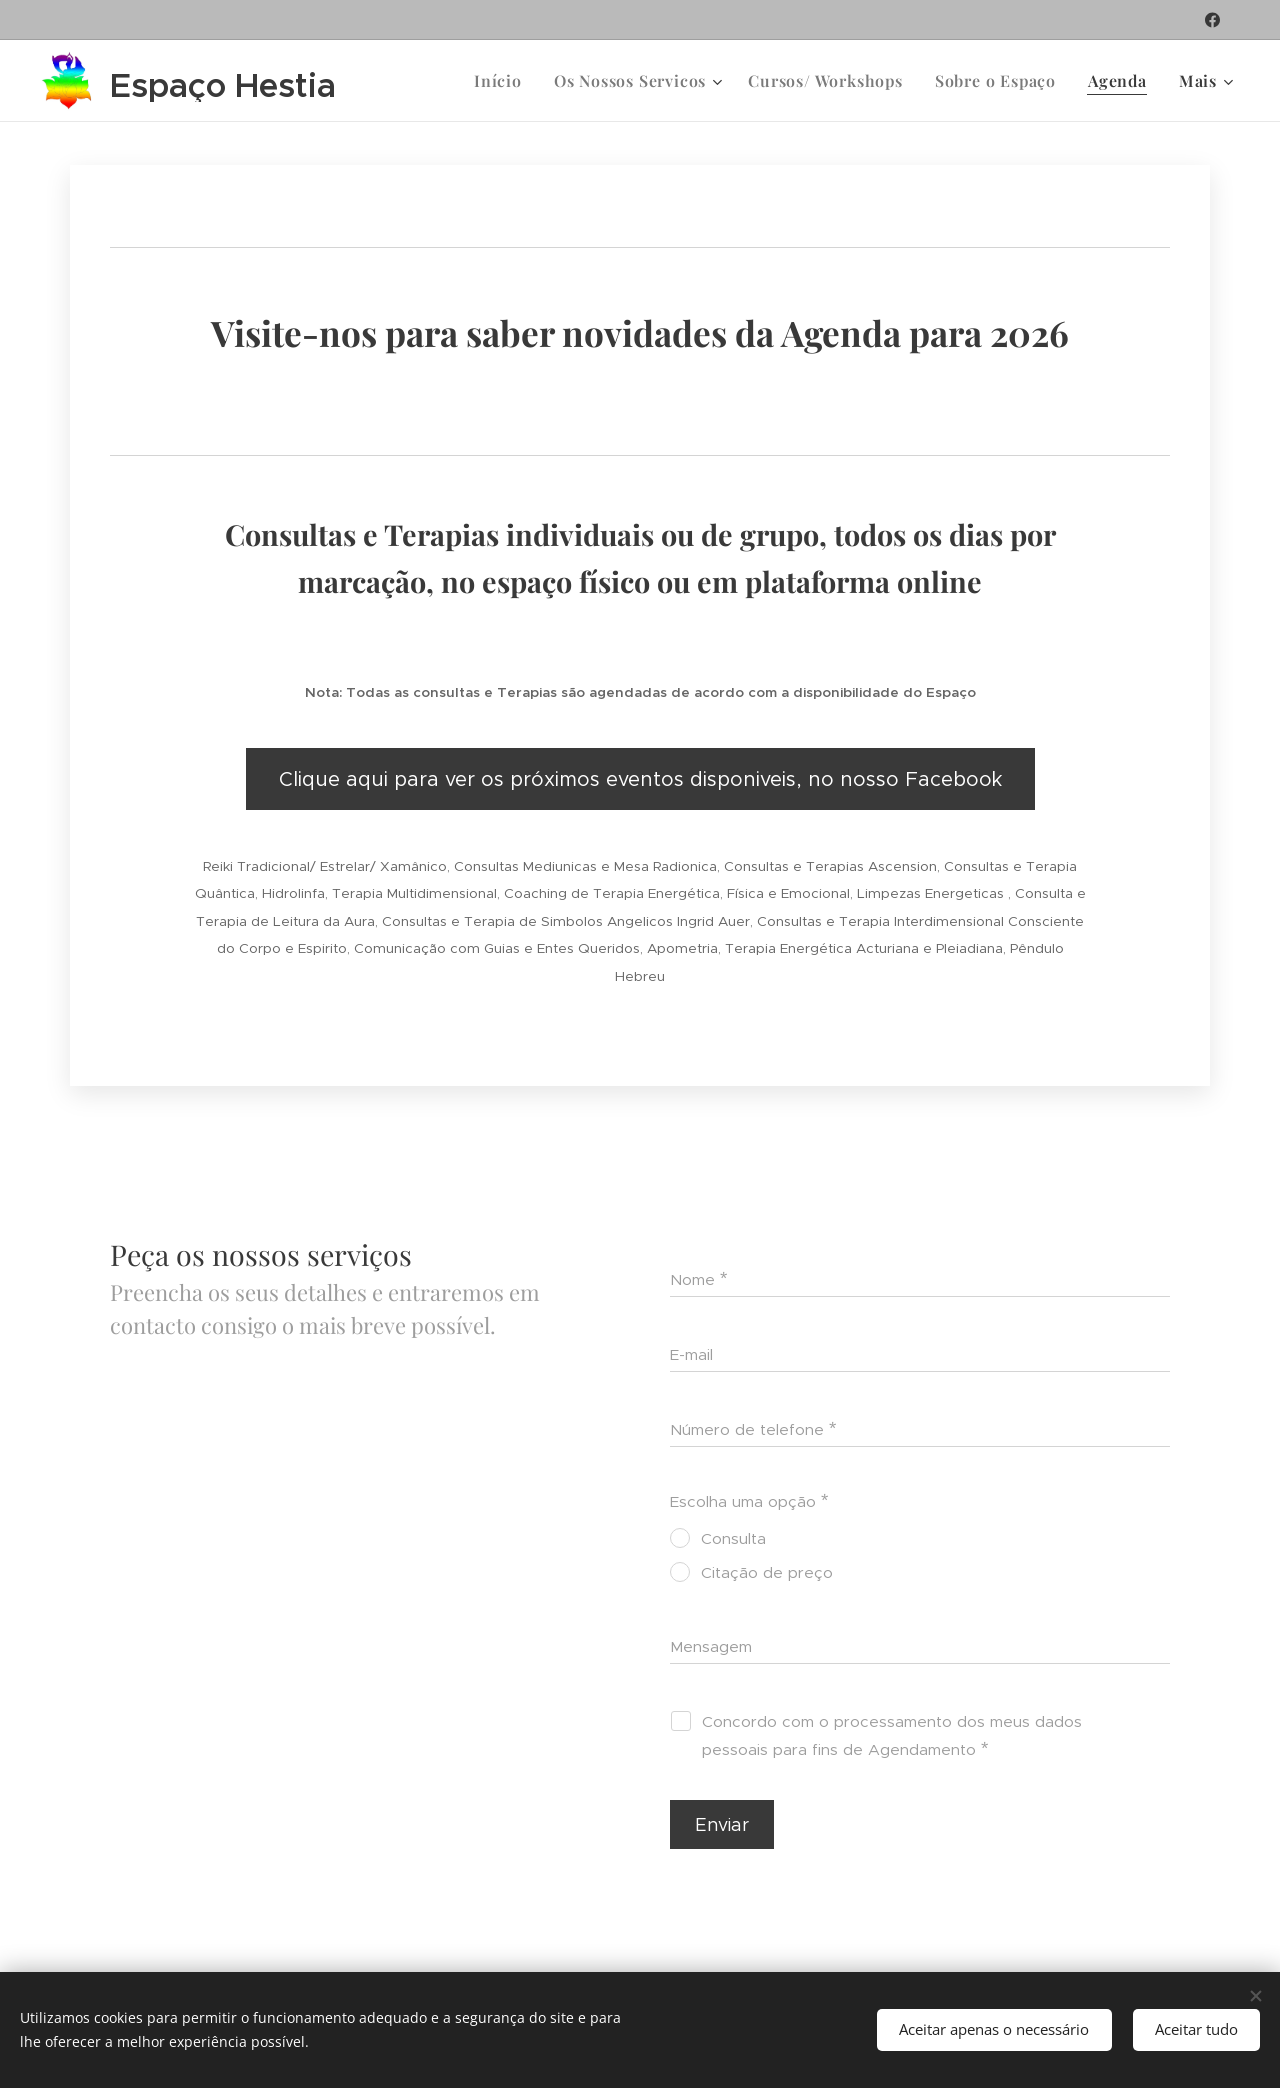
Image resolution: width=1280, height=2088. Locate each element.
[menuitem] (503, 81)
